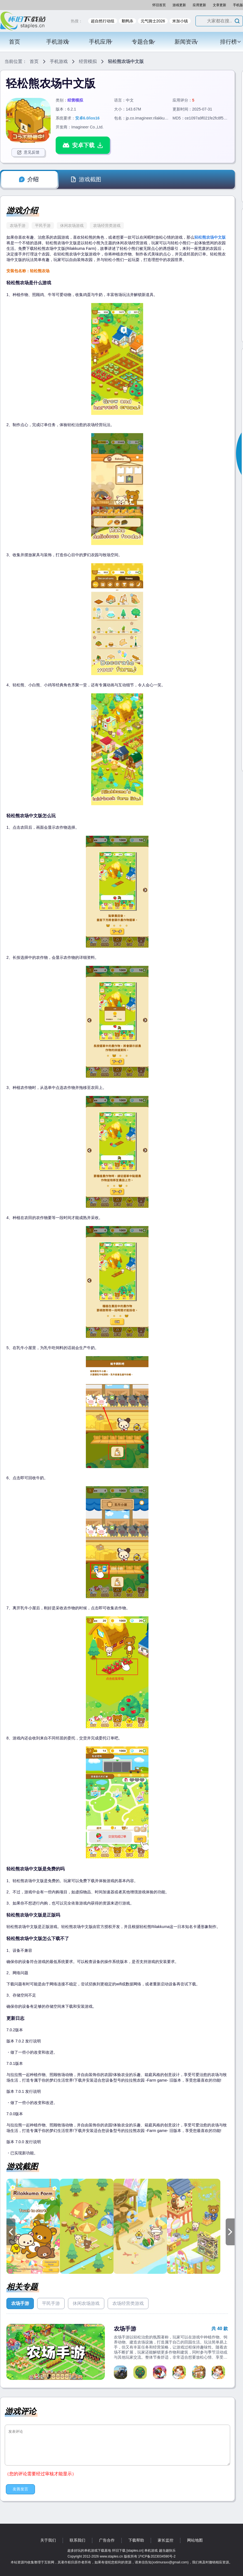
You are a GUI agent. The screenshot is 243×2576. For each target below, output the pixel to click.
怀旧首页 (159, 5)
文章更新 (219, 5)
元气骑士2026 (153, 21)
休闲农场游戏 (72, 225)
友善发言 (20, 2489)
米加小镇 (180, 21)
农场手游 (17, 225)
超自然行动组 (102, 21)
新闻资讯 (186, 42)
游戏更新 (179, 5)
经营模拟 (88, 61)
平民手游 (43, 225)
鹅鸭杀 (127, 21)
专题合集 (144, 42)
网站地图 (195, 2540)
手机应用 (101, 42)
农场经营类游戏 (107, 225)
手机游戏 (58, 42)
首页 (14, 42)
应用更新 (199, 5)
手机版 (238, 5)
